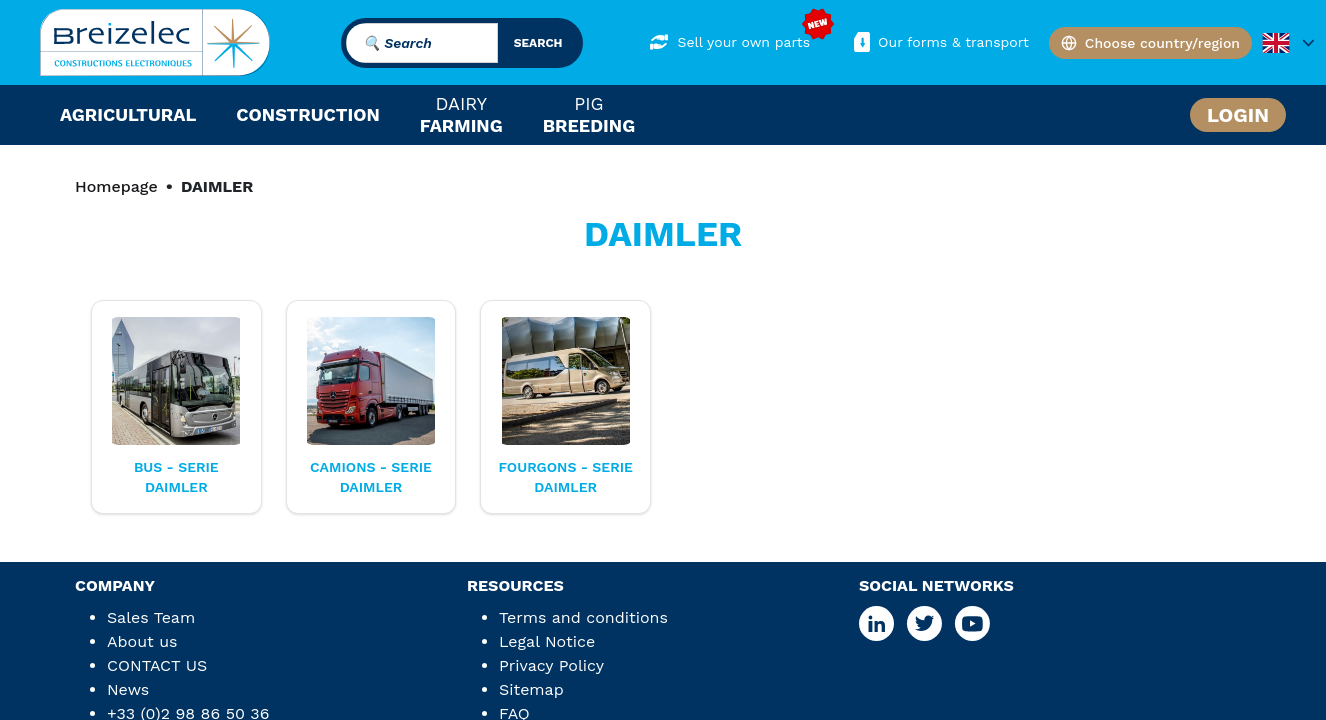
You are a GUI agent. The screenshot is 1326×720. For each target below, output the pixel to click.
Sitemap (531, 689)
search (538, 43)
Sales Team (151, 617)
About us (142, 641)
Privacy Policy (551, 665)
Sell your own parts (729, 42)
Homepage (116, 186)
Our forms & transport (939, 42)
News (128, 689)
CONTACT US (157, 665)
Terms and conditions (583, 617)
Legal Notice (547, 641)
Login (1238, 115)
